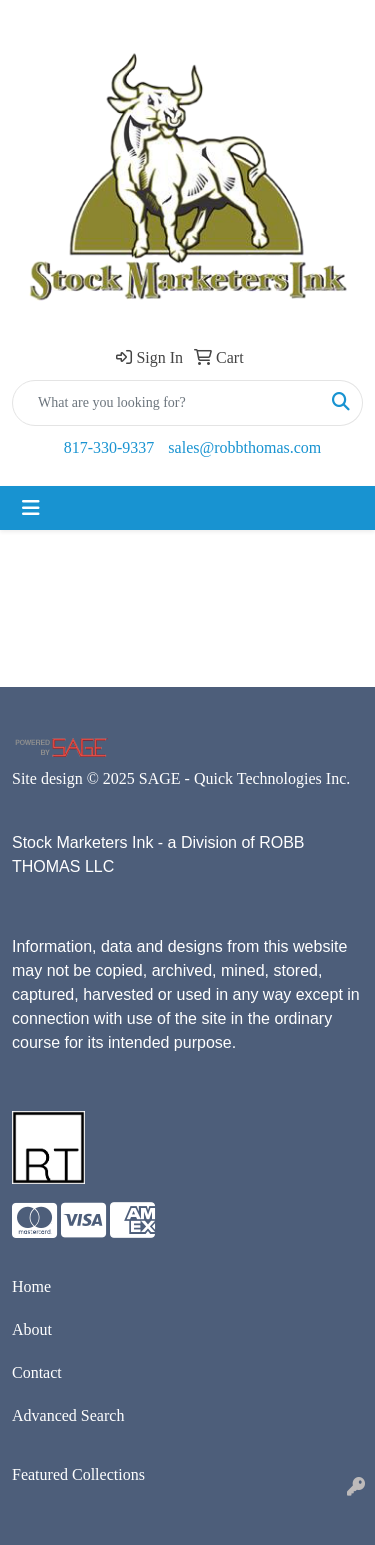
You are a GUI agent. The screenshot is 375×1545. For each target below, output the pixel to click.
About (32, 1329)
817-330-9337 (109, 447)
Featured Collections (78, 1474)
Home (31, 1286)
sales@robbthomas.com (244, 447)
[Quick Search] (166, 403)
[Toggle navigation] (31, 508)
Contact (37, 1372)
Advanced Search (68, 1415)
